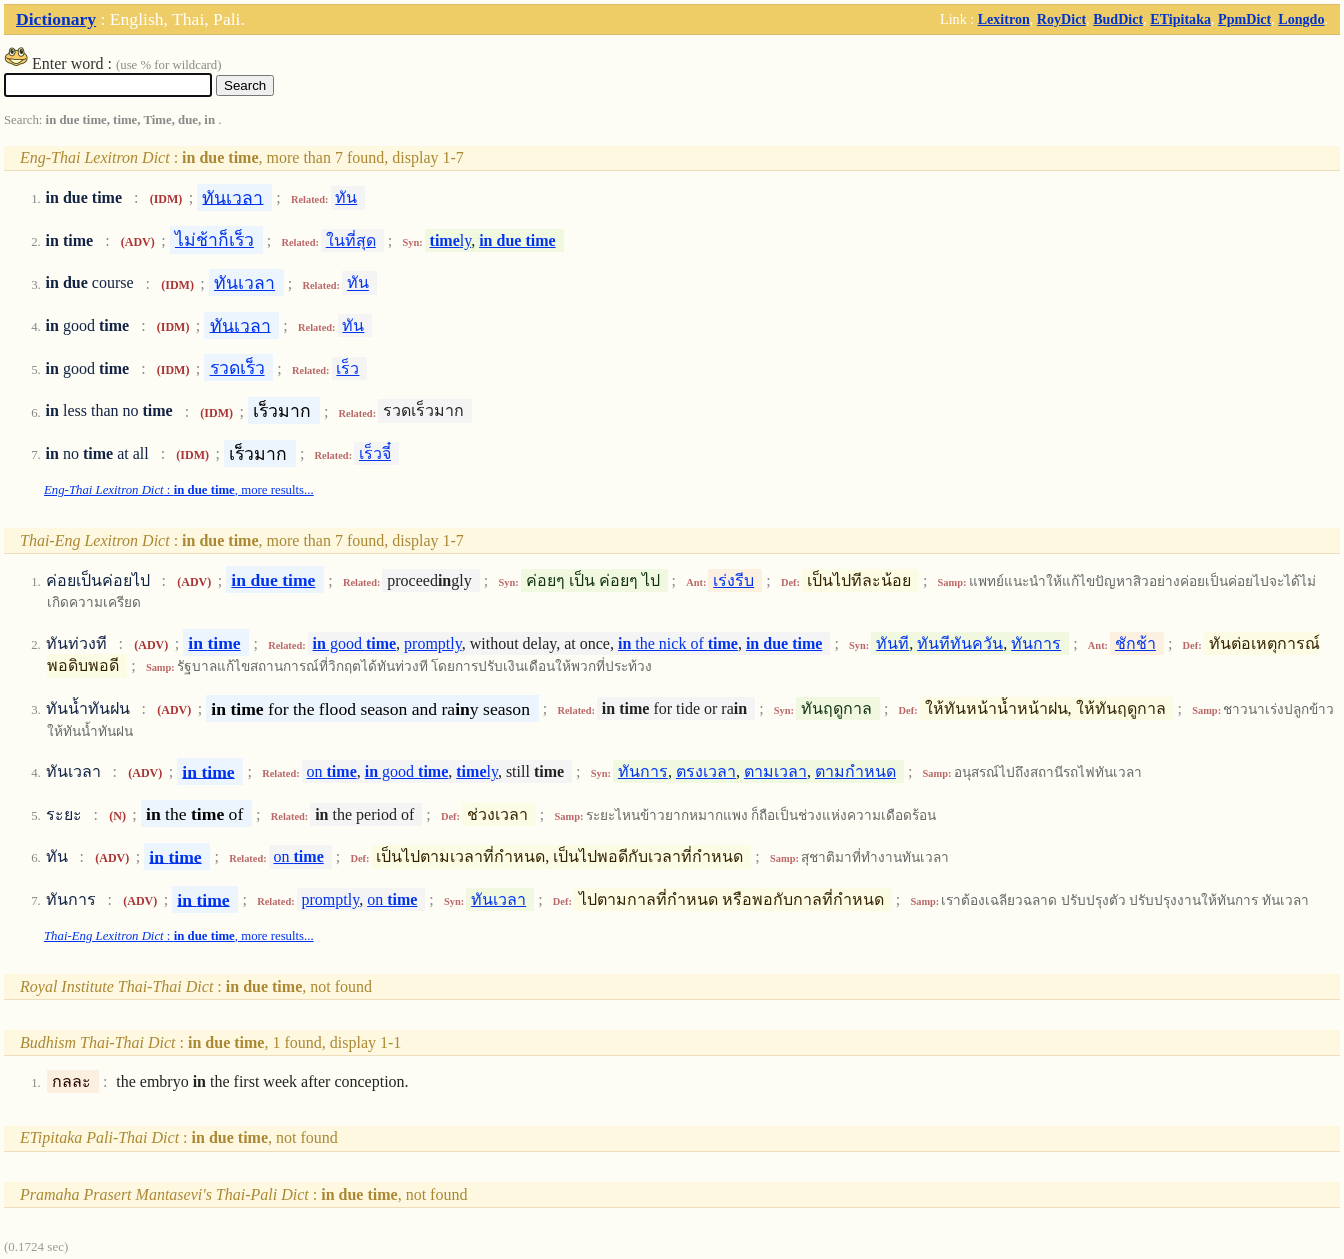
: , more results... (179, 490)
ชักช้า (1135, 643)
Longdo (1301, 19)
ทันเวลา (232, 197)
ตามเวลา (775, 771)
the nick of (678, 643)
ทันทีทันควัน (960, 643)
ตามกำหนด (855, 771)
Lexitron (1004, 19)
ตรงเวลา (706, 771)
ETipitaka (1180, 19)
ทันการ (1036, 643)
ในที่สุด (351, 240)
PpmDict (1244, 19)
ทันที (892, 643)
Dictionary (56, 19)
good (355, 643)
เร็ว (347, 368)
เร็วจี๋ (375, 453)
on (332, 771)
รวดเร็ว (237, 368)
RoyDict (1061, 19)
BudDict (1118, 19)
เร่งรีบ (733, 580)
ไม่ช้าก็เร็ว (214, 240)
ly (451, 240)
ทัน (346, 197)
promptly (433, 643)
